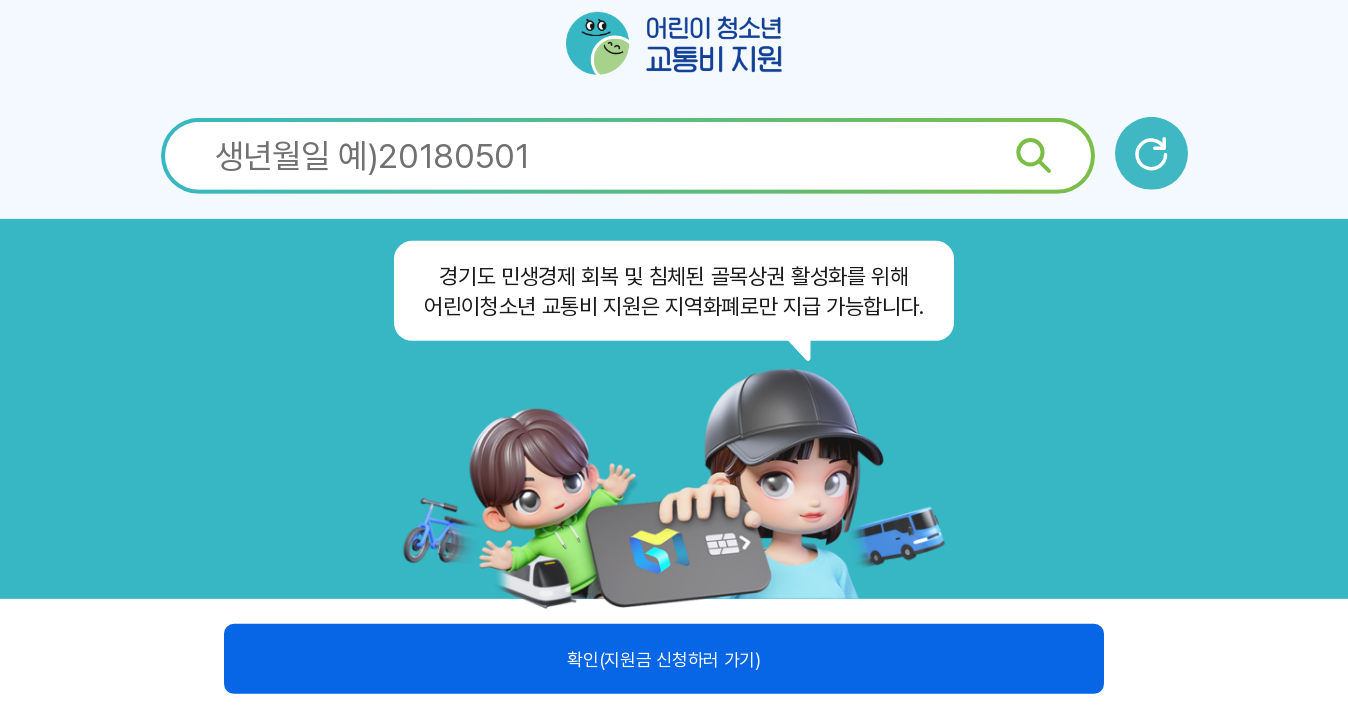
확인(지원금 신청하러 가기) (663, 658)
